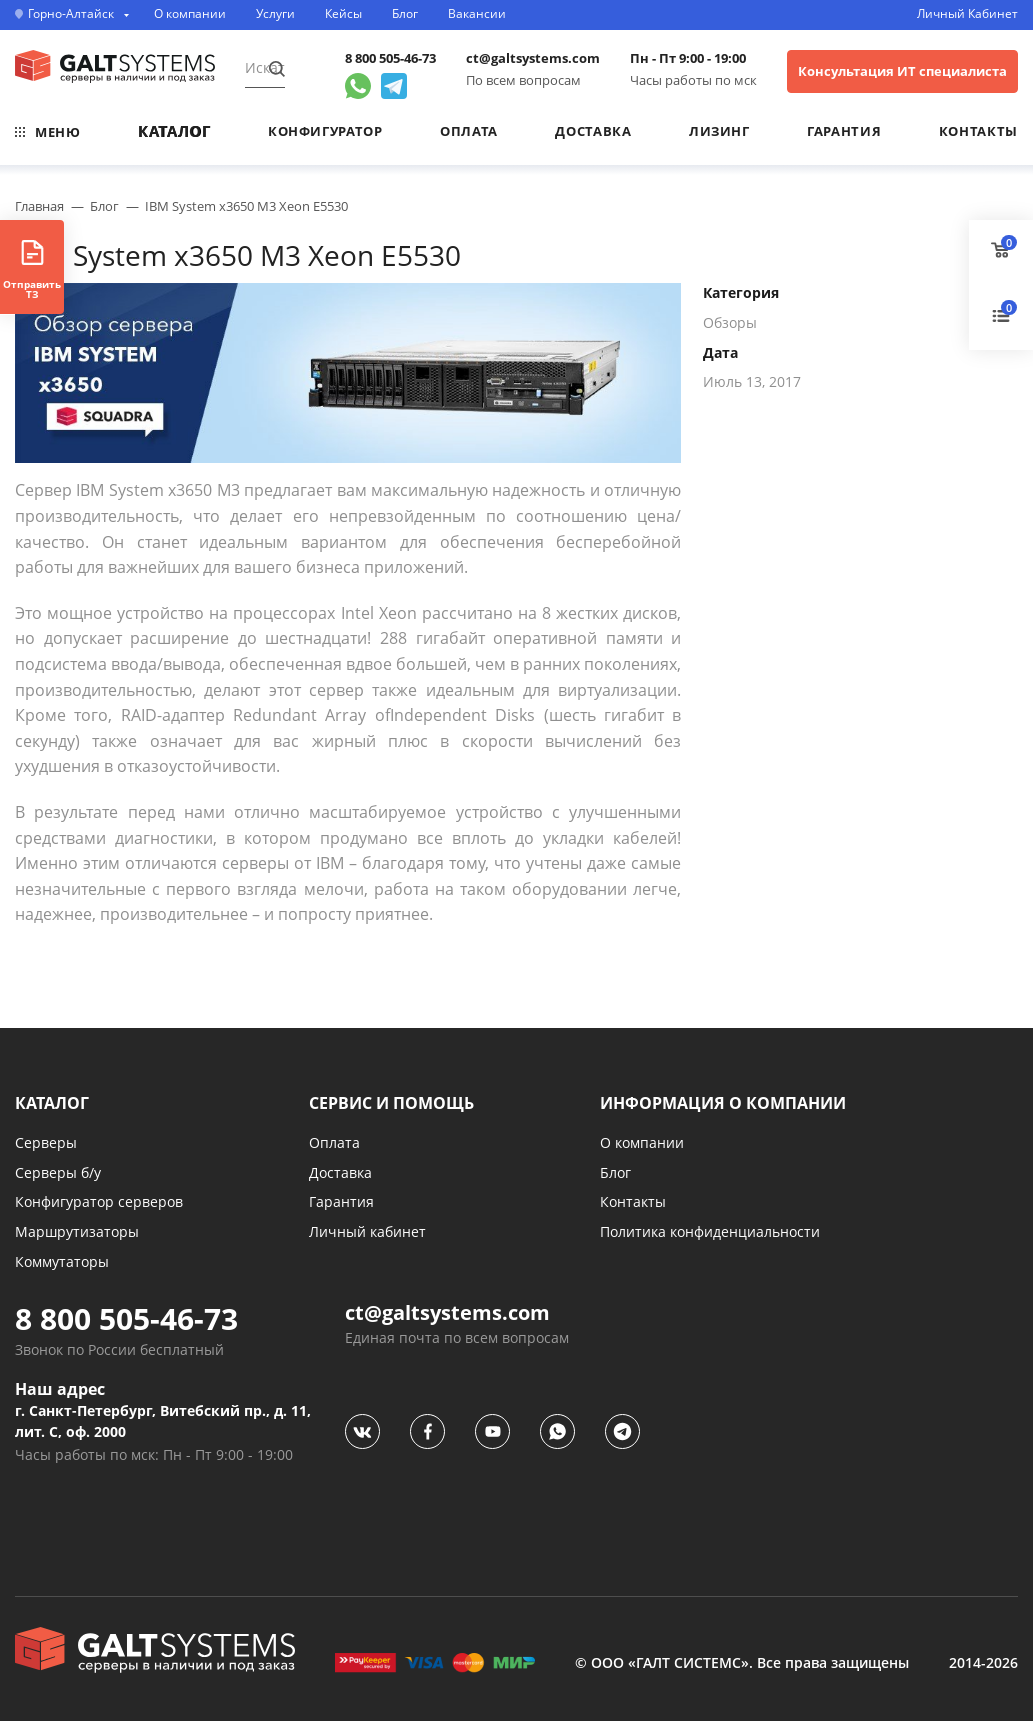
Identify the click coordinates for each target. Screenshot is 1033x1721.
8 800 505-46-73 (390, 58)
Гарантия (844, 131)
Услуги (275, 14)
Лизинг (719, 131)
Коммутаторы (62, 1261)
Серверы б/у (58, 1172)
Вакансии (477, 14)
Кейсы (343, 14)
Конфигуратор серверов (99, 1201)
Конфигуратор (325, 131)
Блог (405, 14)
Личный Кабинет (967, 14)
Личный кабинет (367, 1231)
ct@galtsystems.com (533, 58)
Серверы (46, 1142)
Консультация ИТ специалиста (902, 71)
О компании (190, 14)
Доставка (593, 131)
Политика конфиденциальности (710, 1231)
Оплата (469, 131)
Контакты (978, 131)
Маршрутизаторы (77, 1231)
